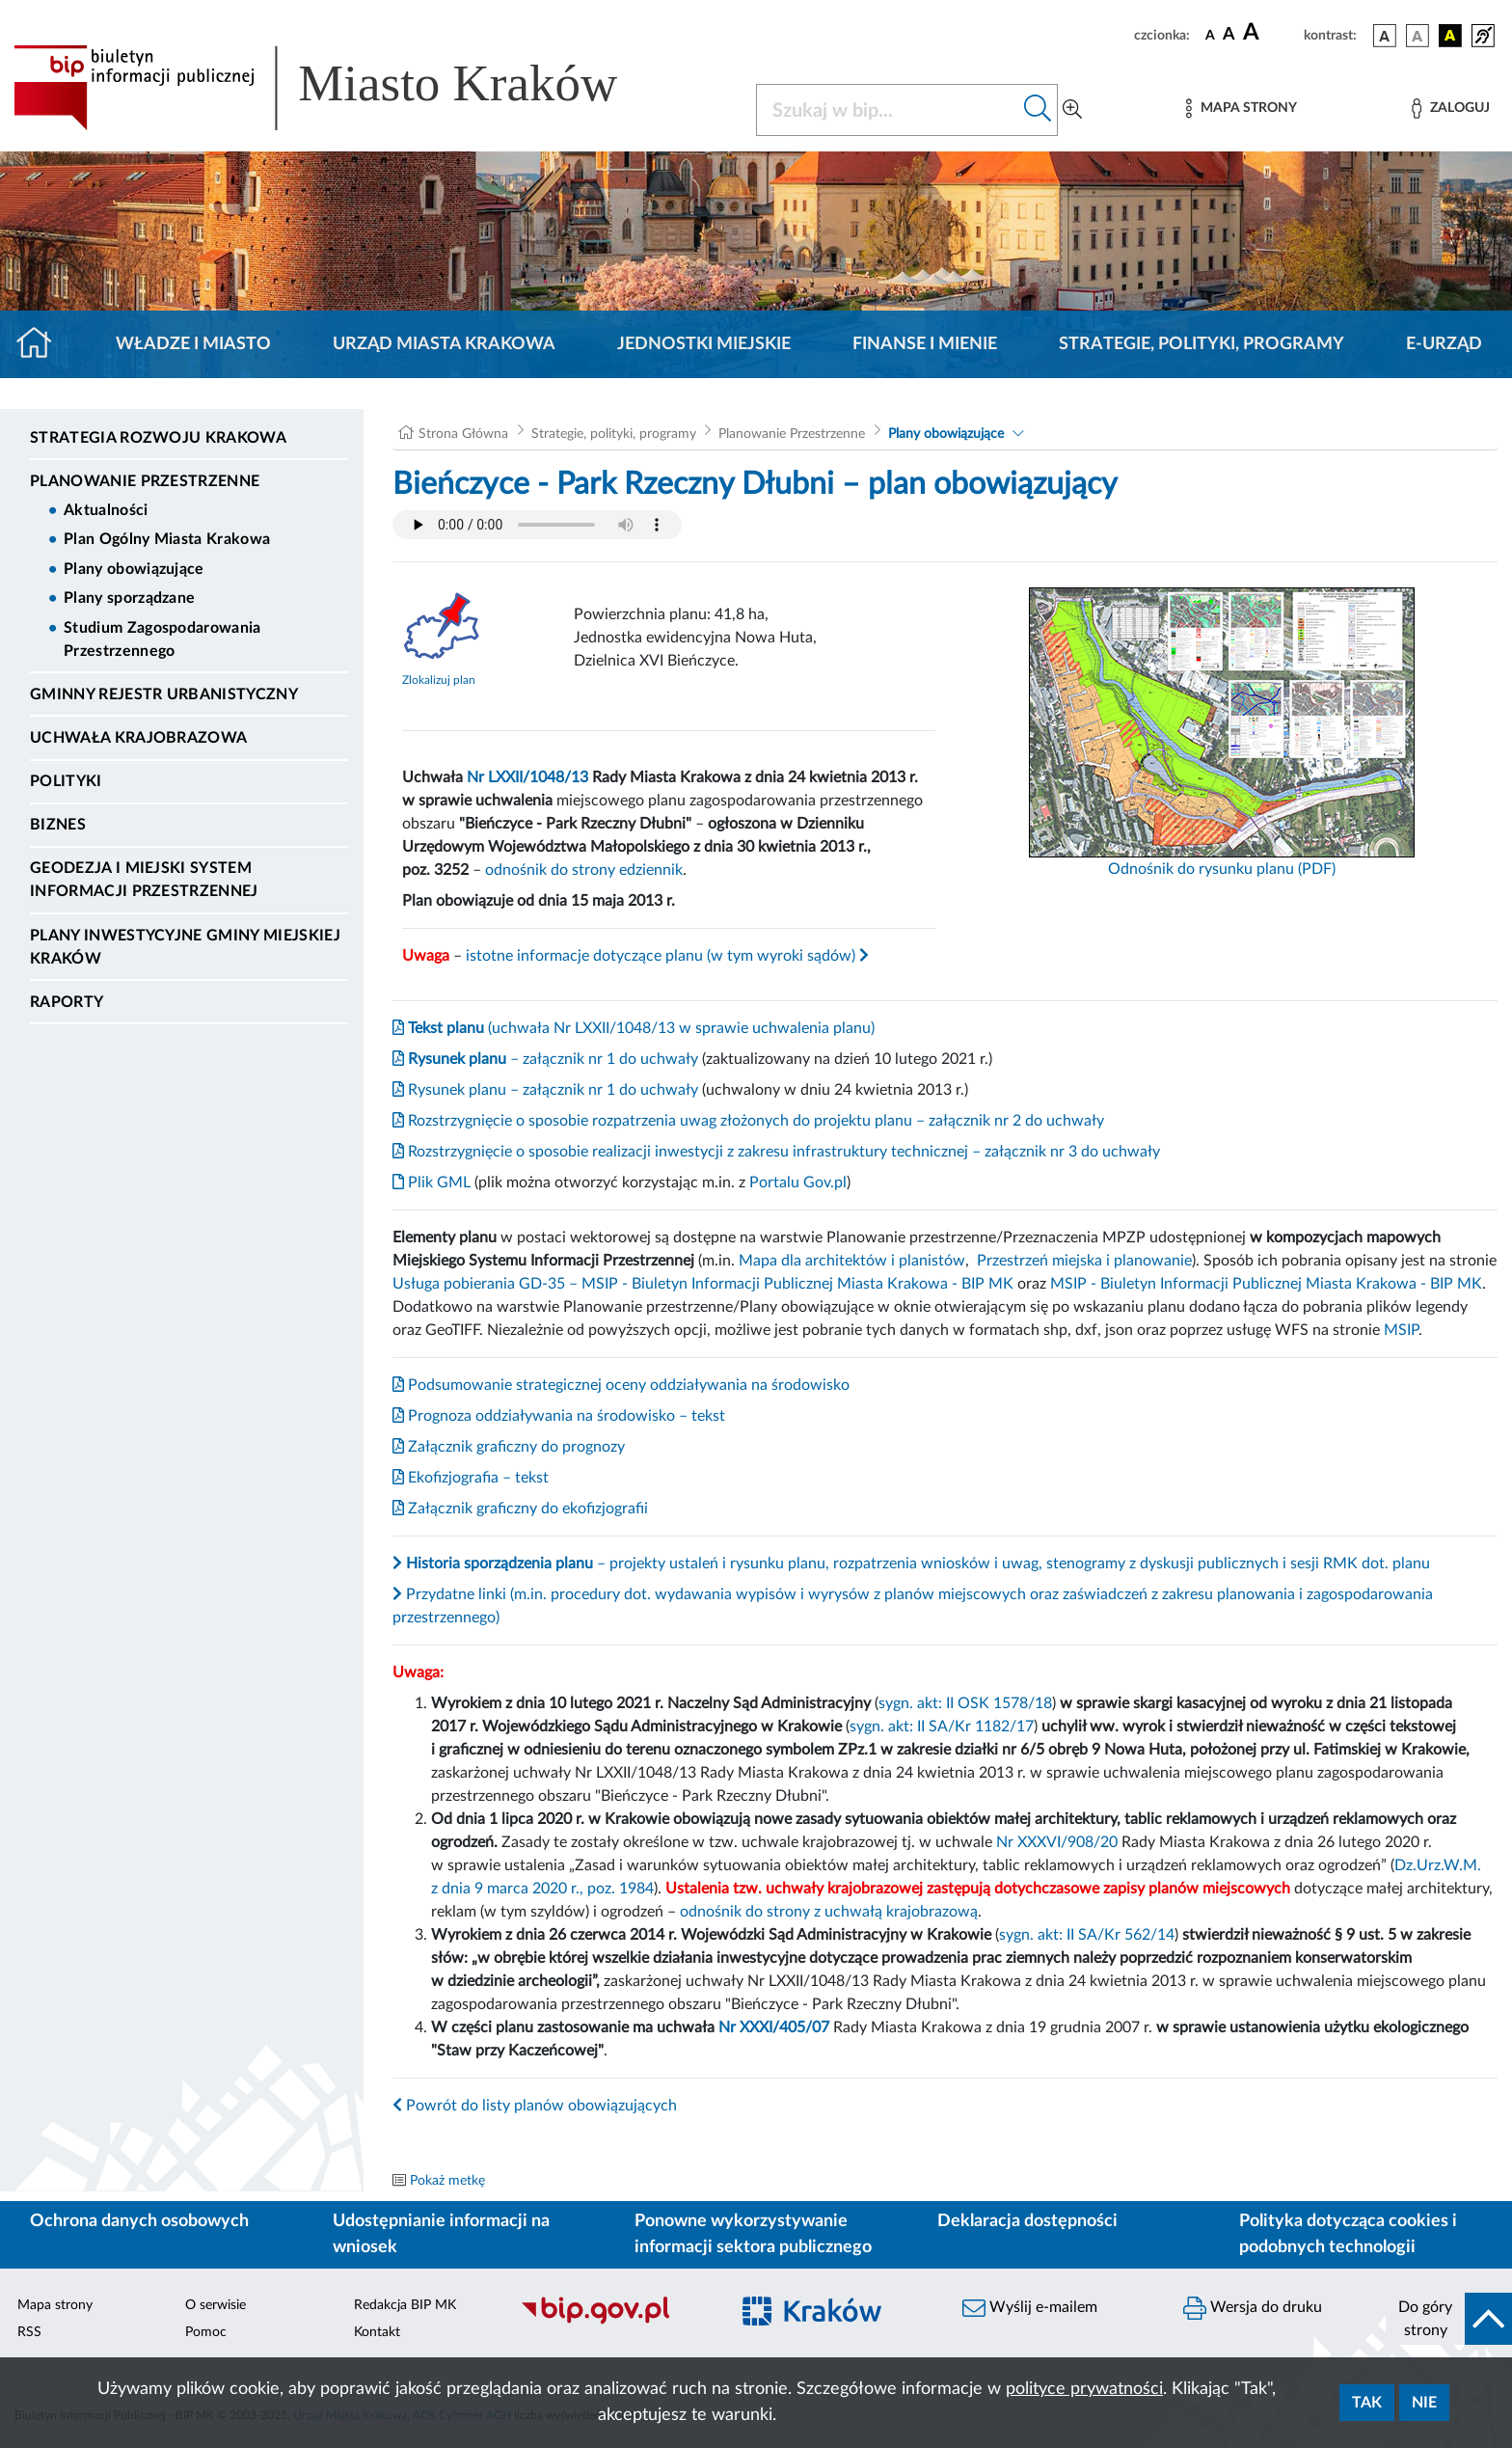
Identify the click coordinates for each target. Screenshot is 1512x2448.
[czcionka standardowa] (1210, 34)
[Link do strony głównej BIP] (343, 87)
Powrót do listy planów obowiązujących (534, 2105)
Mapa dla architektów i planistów (852, 1260)
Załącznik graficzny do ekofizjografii (520, 1508)
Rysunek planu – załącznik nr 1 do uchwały (545, 1090)
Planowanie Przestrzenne (144, 481)
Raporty (66, 1002)
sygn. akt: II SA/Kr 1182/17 (942, 1726)
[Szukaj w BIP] (887, 110)
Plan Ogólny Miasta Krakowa (167, 539)
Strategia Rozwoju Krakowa (158, 438)
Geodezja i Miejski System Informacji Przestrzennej (144, 879)
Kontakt (377, 2332)
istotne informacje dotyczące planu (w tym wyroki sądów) (667, 956)
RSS (29, 2332)
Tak (1367, 2402)
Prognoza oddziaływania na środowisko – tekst (558, 1416)
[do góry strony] (1449, 2319)
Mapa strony (55, 2305)
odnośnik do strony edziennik (584, 870)
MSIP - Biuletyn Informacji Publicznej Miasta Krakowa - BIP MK (1266, 1284)
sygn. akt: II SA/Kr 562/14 (1086, 1935)
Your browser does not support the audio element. (537, 524)
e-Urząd (1444, 344)
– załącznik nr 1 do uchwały (545, 1059)
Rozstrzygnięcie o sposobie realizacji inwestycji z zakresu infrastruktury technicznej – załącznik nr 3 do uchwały (776, 1151)
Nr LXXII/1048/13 (527, 777)
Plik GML (431, 1182)
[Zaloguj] (1450, 108)
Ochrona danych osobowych (139, 2221)
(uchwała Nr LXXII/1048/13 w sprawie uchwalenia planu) (633, 1028)
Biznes (58, 824)
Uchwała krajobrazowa (138, 738)
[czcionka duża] (1270, 32)
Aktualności (106, 510)
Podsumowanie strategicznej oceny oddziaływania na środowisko (621, 1385)
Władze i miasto (193, 344)
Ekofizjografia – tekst (470, 1477)
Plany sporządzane (129, 598)
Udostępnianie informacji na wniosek (441, 2234)
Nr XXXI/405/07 (773, 2027)
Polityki (66, 781)
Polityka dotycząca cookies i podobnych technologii (1348, 2234)
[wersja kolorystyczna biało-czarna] (1417, 35)
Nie (1424, 2402)
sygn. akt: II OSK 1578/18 (965, 1703)
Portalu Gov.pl (798, 1182)
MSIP (1401, 1330)
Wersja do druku (1252, 2308)
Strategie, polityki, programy (1201, 344)
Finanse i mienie (924, 344)
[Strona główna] (41, 344)
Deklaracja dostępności (1027, 2221)
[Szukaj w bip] (1038, 110)
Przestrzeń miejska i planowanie (1084, 1260)
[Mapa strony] (1241, 108)
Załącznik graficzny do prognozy (508, 1447)
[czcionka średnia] (1229, 35)
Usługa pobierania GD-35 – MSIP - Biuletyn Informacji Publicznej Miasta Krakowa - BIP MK (702, 1284)
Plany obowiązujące (134, 569)
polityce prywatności (1084, 2389)
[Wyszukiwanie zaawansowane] (1072, 110)
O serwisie (215, 2305)
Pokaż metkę (447, 2181)
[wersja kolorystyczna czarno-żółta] (1450, 35)
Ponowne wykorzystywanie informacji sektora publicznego (753, 2234)
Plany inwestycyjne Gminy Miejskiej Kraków (185, 947)
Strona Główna (463, 434)
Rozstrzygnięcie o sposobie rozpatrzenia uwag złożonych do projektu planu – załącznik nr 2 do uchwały (748, 1121)
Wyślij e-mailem (1029, 2308)
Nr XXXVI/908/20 (1057, 1842)
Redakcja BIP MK (405, 2305)
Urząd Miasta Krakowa (444, 344)
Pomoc (206, 2332)
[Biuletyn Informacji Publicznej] (615, 2322)
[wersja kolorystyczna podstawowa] (1384, 35)
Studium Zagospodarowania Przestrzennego (162, 639)
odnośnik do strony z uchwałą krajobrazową (829, 1911)
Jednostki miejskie (704, 344)
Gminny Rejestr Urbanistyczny (164, 694)
